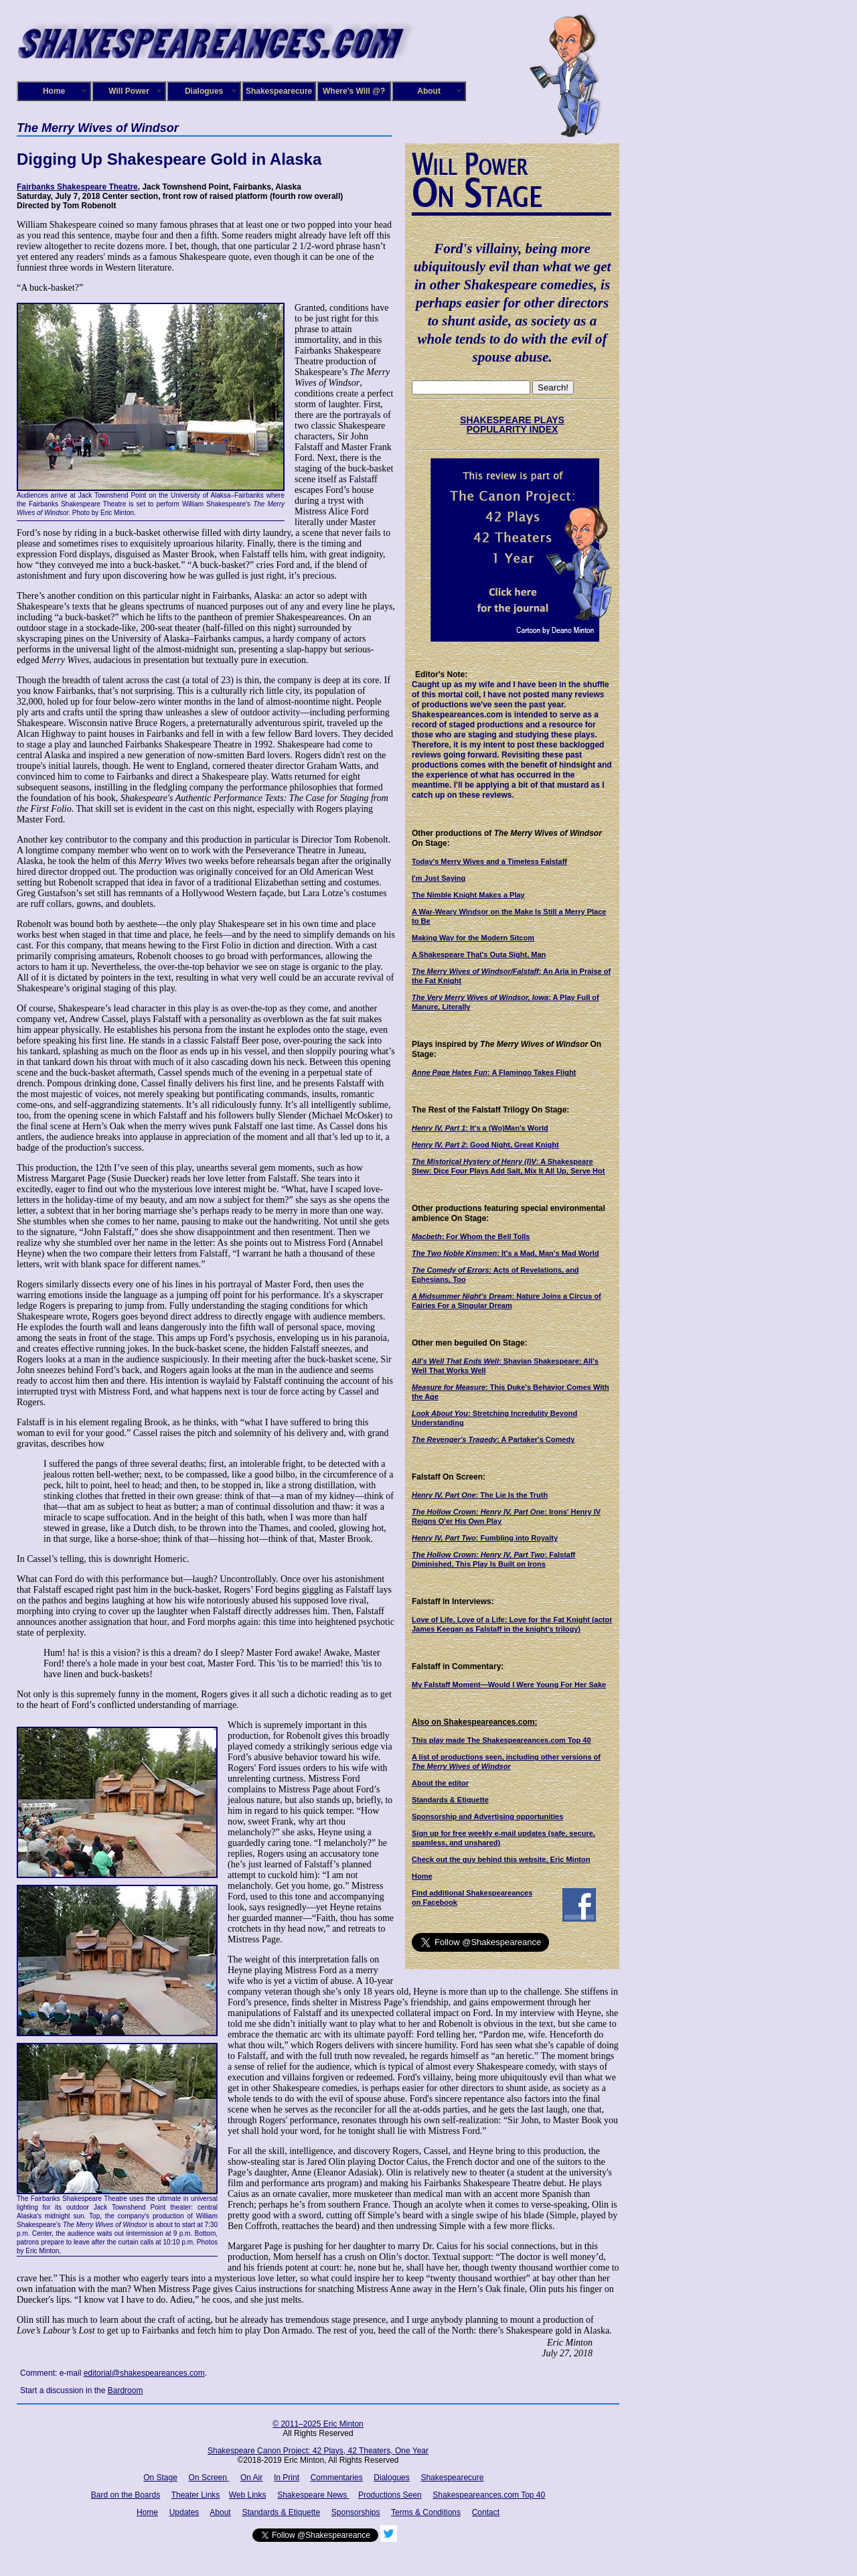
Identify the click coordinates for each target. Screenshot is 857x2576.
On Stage (160, 2477)
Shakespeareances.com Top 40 (489, 2495)
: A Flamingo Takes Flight (494, 1072)
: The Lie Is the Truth (480, 1495)
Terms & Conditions (426, 2512)
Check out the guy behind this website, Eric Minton (501, 1859)
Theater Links (195, 2495)
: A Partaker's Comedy (493, 1439)
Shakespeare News (313, 2495)
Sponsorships (355, 2512)
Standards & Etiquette (450, 1800)
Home (54, 91)
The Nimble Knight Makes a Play (468, 895)
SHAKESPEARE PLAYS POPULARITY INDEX (512, 425)
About (429, 91)
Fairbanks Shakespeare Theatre (77, 187)
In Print (286, 2477)
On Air (251, 2477)
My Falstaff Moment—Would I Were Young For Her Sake (509, 1684)
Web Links (247, 2495)
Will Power (128, 91)
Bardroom (125, 2390)
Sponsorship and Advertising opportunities (487, 1816)
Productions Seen (390, 2495)
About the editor (440, 1783)
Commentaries (337, 2477)
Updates (184, 2512)
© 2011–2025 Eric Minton (318, 2424)
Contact (485, 2512)
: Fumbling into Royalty (485, 1538)
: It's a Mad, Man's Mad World (505, 1253)
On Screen (209, 2477)
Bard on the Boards (125, 2495)
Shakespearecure (279, 91)
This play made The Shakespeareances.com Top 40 (501, 1740)
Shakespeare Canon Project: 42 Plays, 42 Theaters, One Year (318, 2450)
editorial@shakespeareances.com (144, 2373)
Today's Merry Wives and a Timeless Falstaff (489, 861)
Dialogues (204, 91)
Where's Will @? (354, 91)
